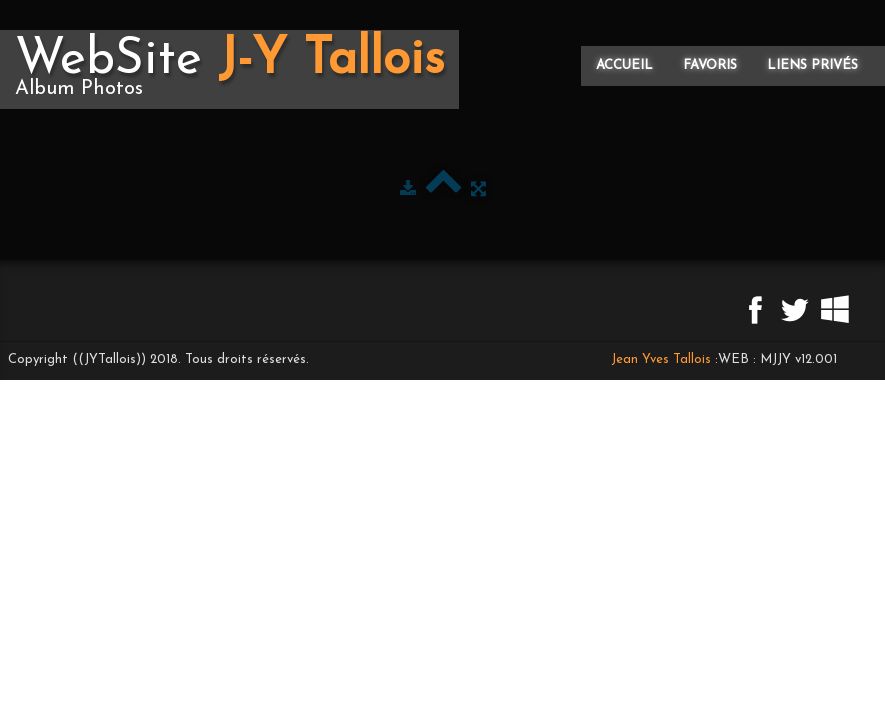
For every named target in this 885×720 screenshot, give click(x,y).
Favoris (710, 65)
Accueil (624, 65)
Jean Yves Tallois (661, 359)
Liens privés (812, 65)
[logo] (229, 69)
